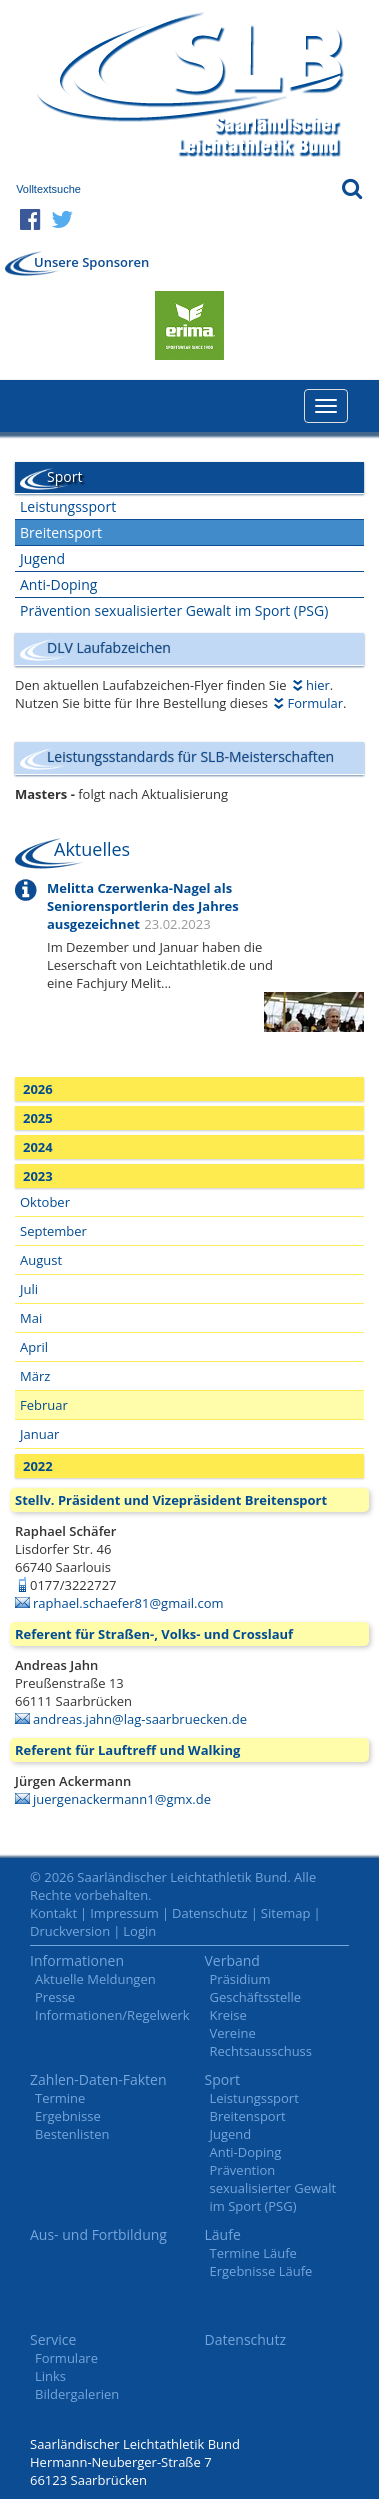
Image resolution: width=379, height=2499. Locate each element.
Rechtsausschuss (261, 2051)
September (53, 1231)
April (34, 1347)
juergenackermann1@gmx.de (122, 1799)
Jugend (42, 558)
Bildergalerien (77, 2394)
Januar (39, 1434)
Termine (60, 2098)
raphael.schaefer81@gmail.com (128, 1603)
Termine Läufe (253, 2253)
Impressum (124, 1913)
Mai (31, 1318)
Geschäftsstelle (256, 1997)
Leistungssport (68, 506)
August (41, 1260)
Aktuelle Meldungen (95, 1979)
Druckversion (70, 1931)
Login (139, 1931)
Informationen (77, 1960)
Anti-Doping (58, 584)
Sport (222, 2079)
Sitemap (286, 1913)
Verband (232, 1960)
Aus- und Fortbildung (98, 2234)
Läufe (223, 2234)
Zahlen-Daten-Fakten (98, 2079)
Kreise (228, 2015)
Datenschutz (210, 1913)
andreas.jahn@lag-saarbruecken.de (140, 1719)
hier (318, 685)
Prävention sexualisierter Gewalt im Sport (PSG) (174, 610)
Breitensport (61, 532)
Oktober (45, 1202)
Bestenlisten (72, 2134)
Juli (29, 1289)
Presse (55, 1997)
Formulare (66, 2358)
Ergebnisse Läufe (261, 2271)
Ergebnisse (68, 2116)
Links (50, 2376)
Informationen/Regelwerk (112, 2015)
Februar (44, 1405)
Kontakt (53, 1913)
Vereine (233, 2033)
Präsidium (240, 1979)
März (35, 1376)
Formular (315, 703)
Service (53, 2339)
